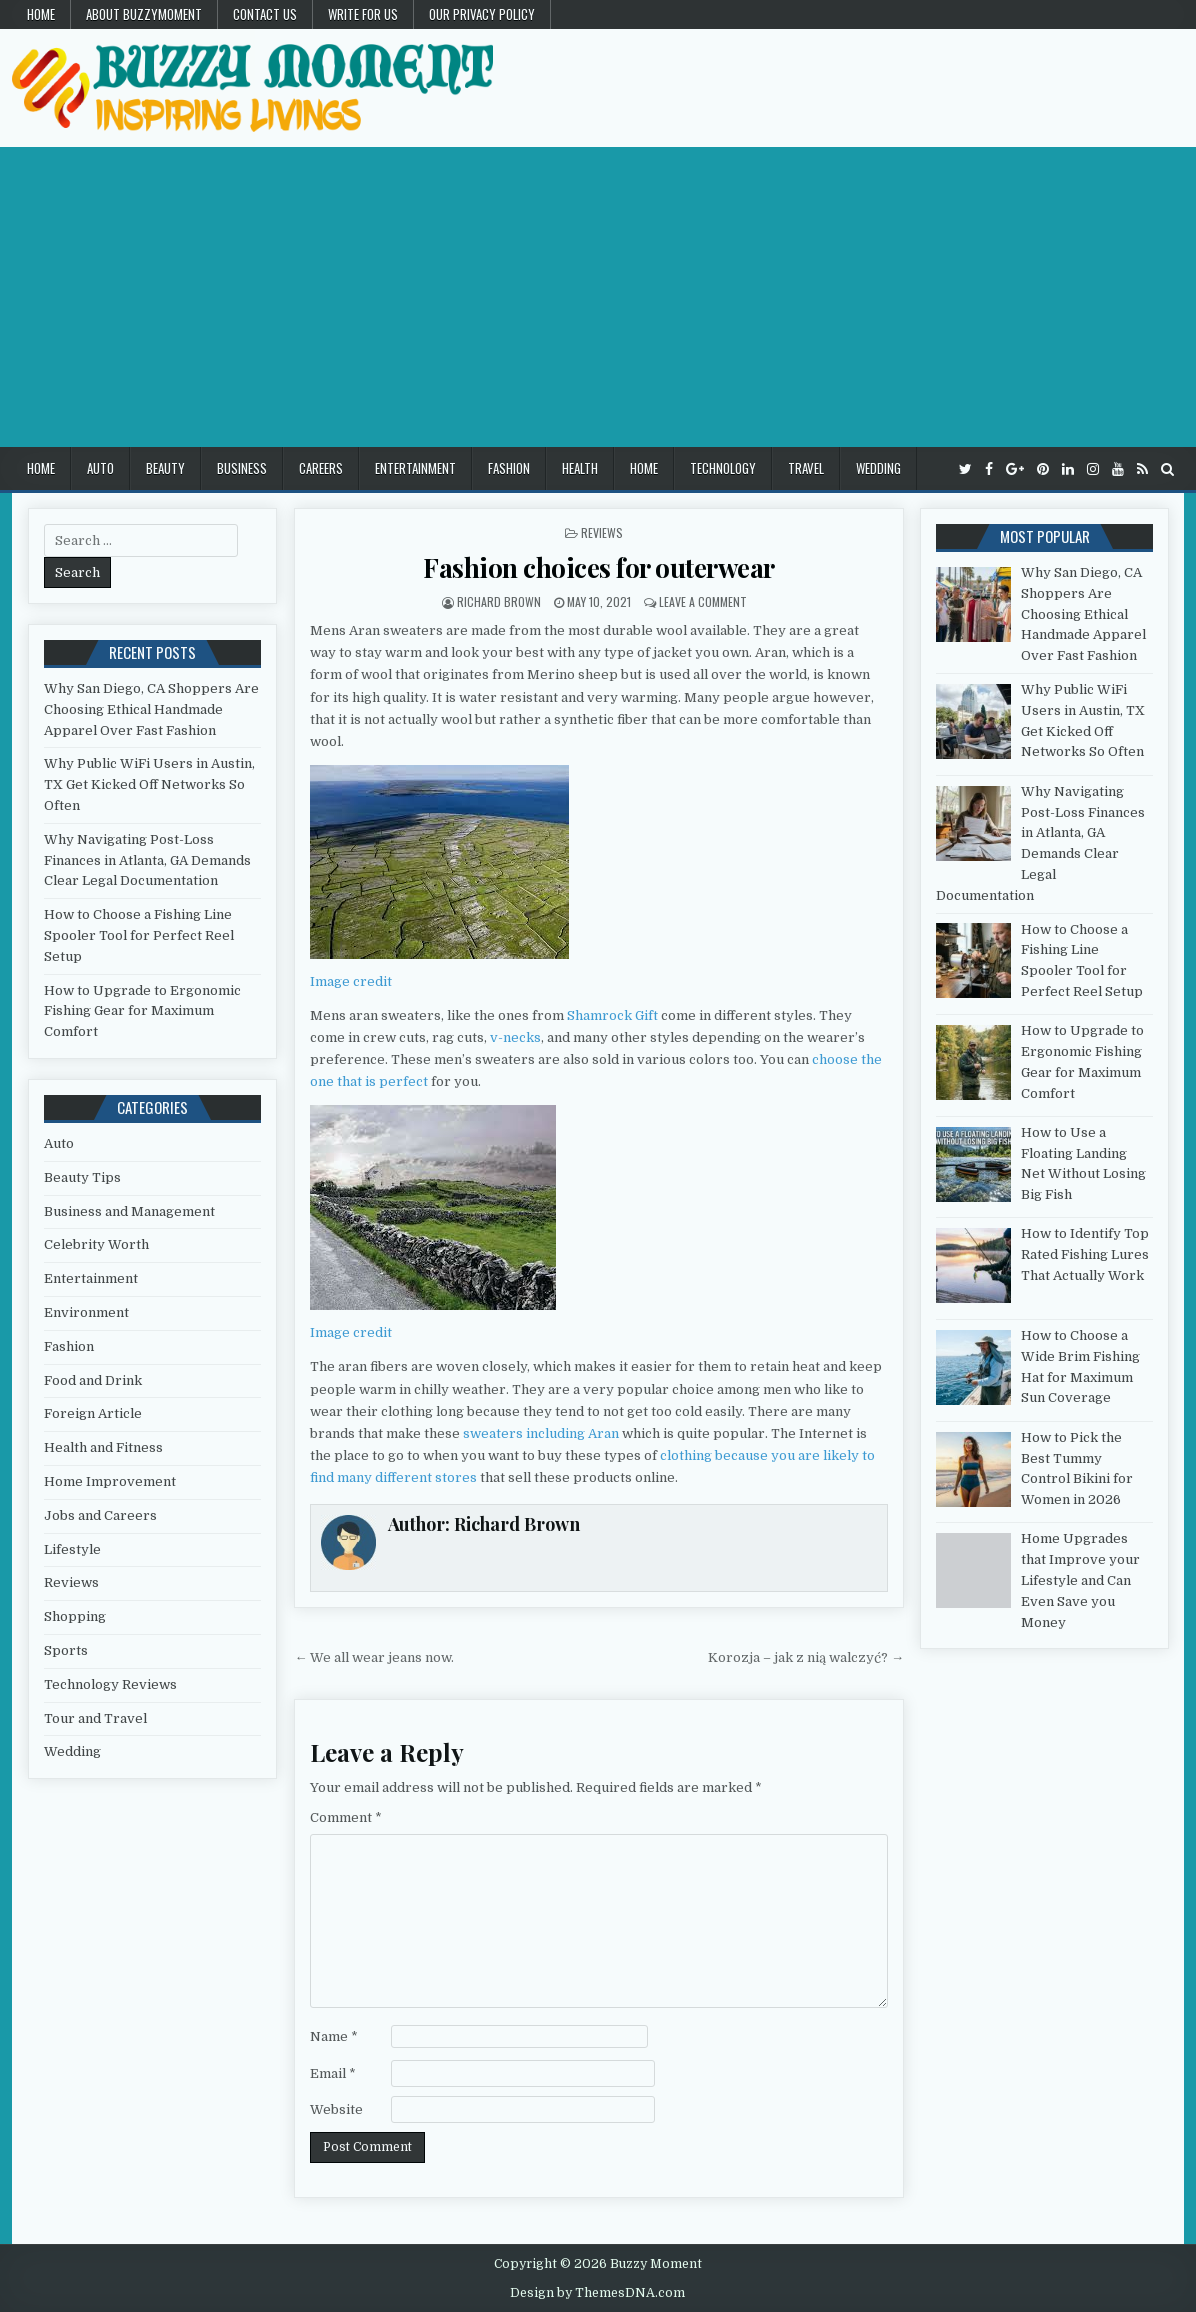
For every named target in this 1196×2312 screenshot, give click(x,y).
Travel (806, 468)
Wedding (878, 468)
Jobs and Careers (100, 1515)
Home (41, 14)
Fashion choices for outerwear (599, 567)
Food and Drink (93, 1380)
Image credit (351, 981)
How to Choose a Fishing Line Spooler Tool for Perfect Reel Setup (139, 935)
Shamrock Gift (612, 1015)
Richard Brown (499, 601)
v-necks (515, 1037)
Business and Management (129, 1211)
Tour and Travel (95, 1718)
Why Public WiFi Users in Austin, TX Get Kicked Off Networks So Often (149, 784)
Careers (321, 468)
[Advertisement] (598, 297)
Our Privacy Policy (482, 14)
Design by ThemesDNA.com (597, 2293)
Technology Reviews (110, 1684)
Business (242, 468)
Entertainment (415, 468)
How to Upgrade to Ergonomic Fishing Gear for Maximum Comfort (142, 1011)
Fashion (509, 468)
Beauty (165, 468)
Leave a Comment (703, 601)
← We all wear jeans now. (374, 1657)
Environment (86, 1312)
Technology (723, 468)
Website (336, 2109)
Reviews (602, 532)
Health (580, 468)
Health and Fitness (103, 1447)
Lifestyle (72, 1549)
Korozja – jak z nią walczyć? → (806, 1657)
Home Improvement (110, 1481)
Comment (346, 1817)
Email (333, 2073)
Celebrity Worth (96, 1244)
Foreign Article (93, 1413)
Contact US (265, 14)
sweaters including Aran (541, 1433)
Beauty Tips (82, 1177)
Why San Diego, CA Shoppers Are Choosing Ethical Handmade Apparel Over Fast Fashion (151, 709)
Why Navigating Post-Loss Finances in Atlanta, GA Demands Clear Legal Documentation (147, 860)
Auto (100, 468)
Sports (66, 1650)
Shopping (75, 1616)
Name (334, 2036)
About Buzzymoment (144, 14)
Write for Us (363, 14)
